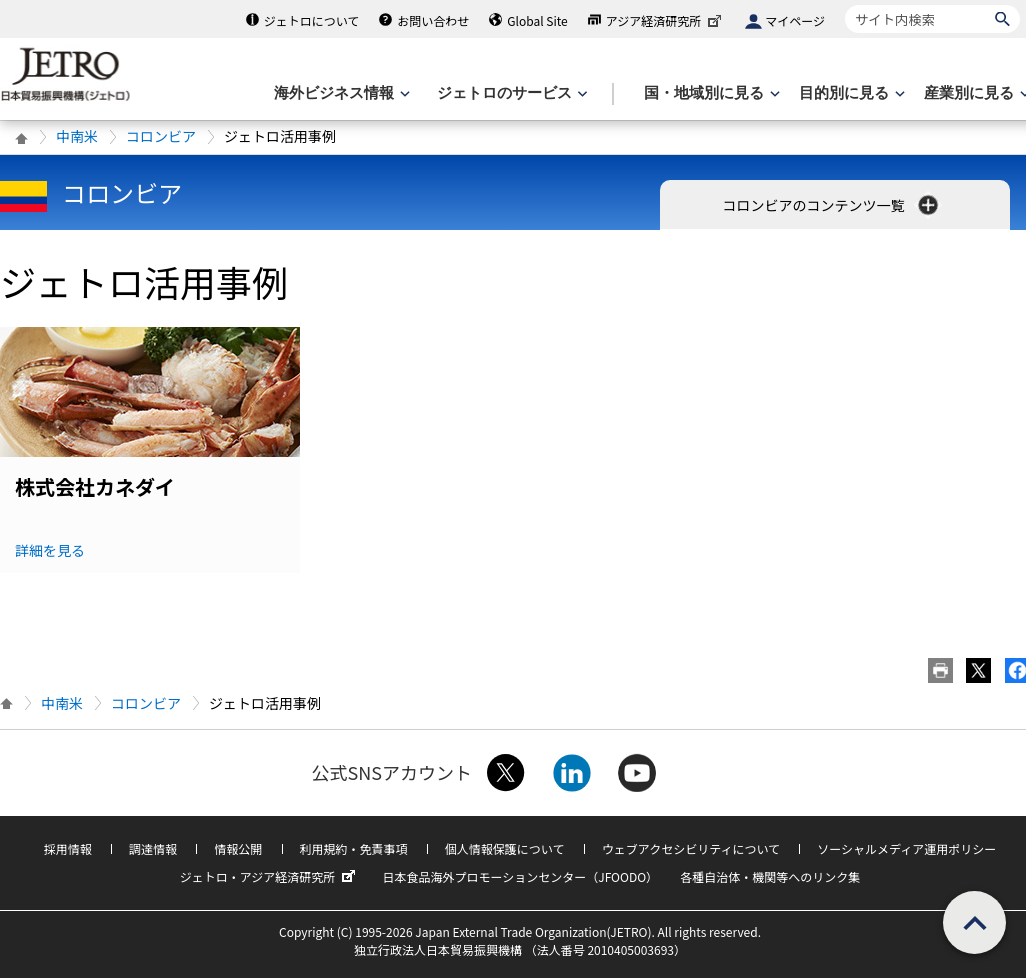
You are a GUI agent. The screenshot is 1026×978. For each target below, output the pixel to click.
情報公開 (238, 848)
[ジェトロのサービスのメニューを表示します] (510, 93)
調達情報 (153, 848)
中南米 (77, 136)
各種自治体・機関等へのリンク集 (770, 876)
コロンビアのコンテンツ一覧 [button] (831, 205)
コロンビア (161, 136)
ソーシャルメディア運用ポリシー (906, 848)
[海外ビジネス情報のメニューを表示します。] (340, 93)
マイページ (795, 20)
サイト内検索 (844, 4)
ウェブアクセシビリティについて (691, 848)
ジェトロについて (312, 20)
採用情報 (68, 848)
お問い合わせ (433, 20)
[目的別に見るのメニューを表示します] (850, 93)
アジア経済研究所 (666, 20)
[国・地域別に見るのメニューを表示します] (710, 93)
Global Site (537, 20)
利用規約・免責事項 (354, 848)
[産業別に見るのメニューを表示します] (975, 93)
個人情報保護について (505, 848)
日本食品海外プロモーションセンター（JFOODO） (520, 876)
